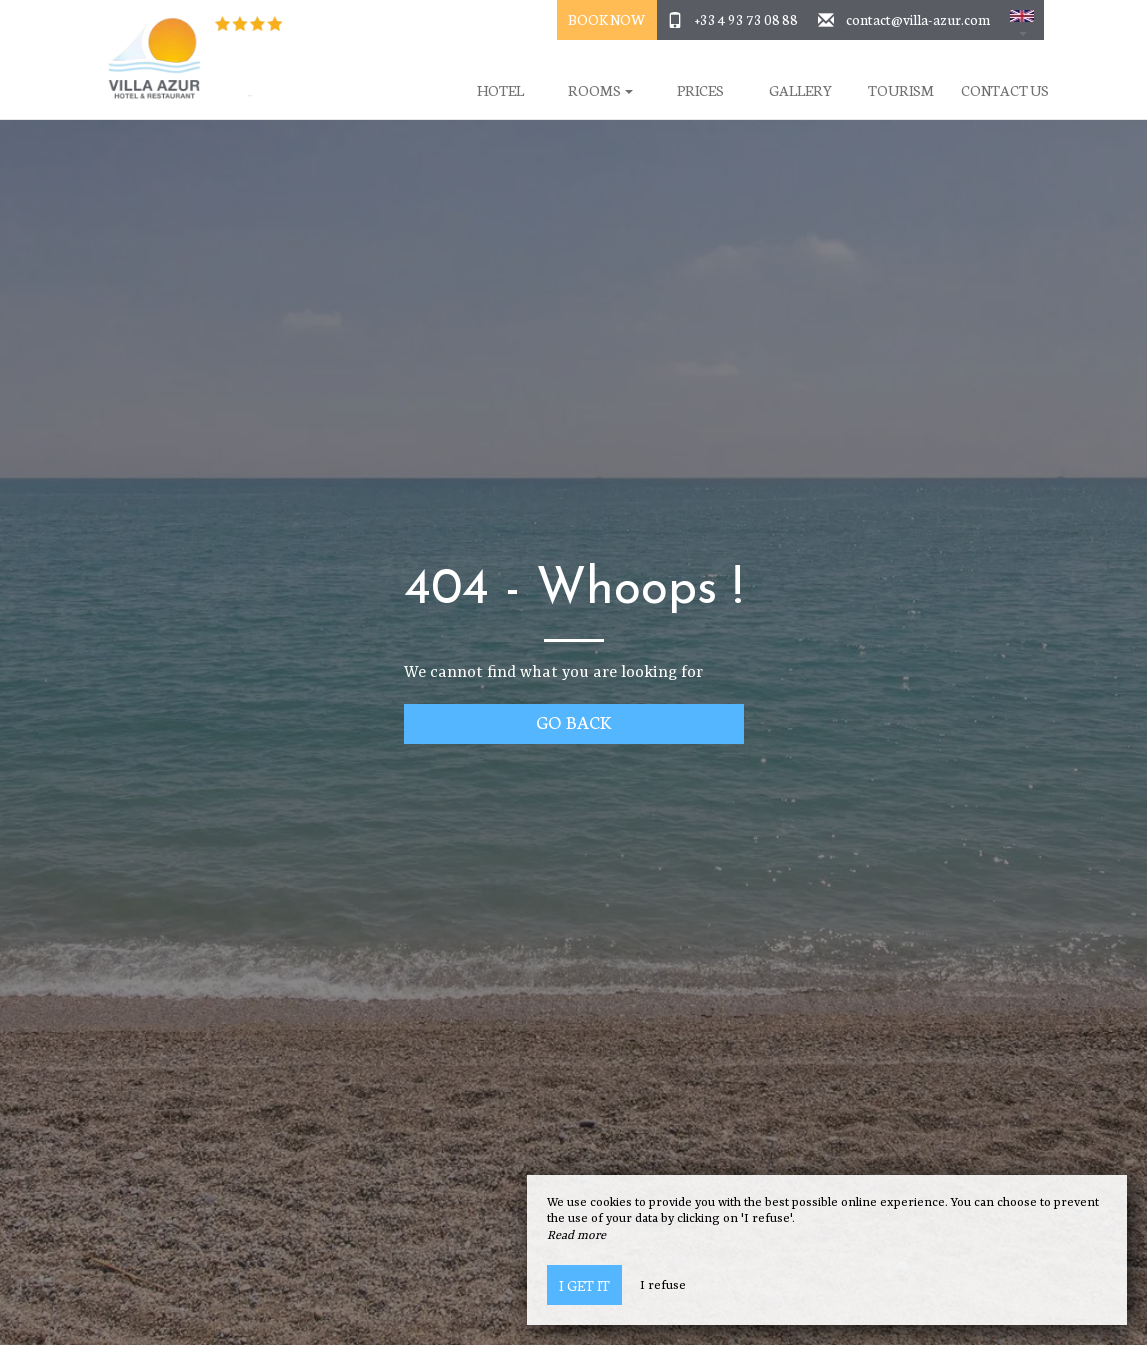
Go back (573, 721)
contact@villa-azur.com (918, 19)
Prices (700, 90)
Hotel (500, 90)
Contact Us (1005, 90)
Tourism (901, 90)
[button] (1022, 20)
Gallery (800, 90)
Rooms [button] (600, 90)
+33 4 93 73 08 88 (746, 19)
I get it (584, 1285)
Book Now (606, 19)
